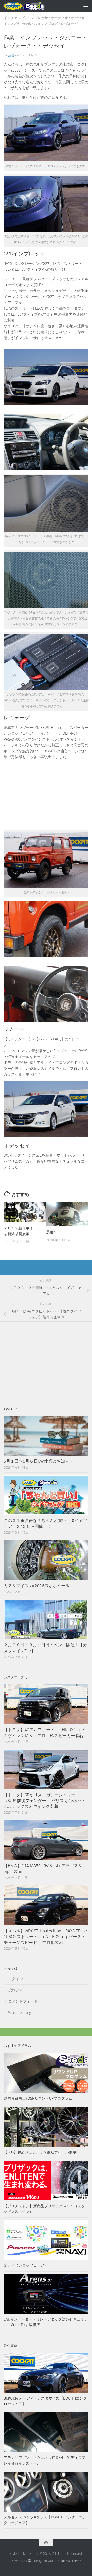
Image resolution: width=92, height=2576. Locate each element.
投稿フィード (19, 1990)
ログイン (15, 1979)
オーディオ (59, 18)
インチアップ (14, 18)
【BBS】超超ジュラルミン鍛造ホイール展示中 (42, 2152)
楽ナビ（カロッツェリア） (26, 2265)
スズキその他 (20, 24)
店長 (11, 55)
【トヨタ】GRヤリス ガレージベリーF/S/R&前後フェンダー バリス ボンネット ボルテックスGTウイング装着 (47, 1800)
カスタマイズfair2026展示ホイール (36, 1585)
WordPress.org (19, 2012)
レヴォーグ (69, 24)
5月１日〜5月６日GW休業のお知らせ (38, 1461)
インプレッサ (37, 18)
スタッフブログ (46, 24)
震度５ (51, 1232)
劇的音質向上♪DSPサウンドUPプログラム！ (40, 2098)
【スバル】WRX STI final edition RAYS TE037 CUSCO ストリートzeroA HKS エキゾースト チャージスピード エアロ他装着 (48, 1936)
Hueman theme (70, 2561)
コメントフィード (23, 2001)
